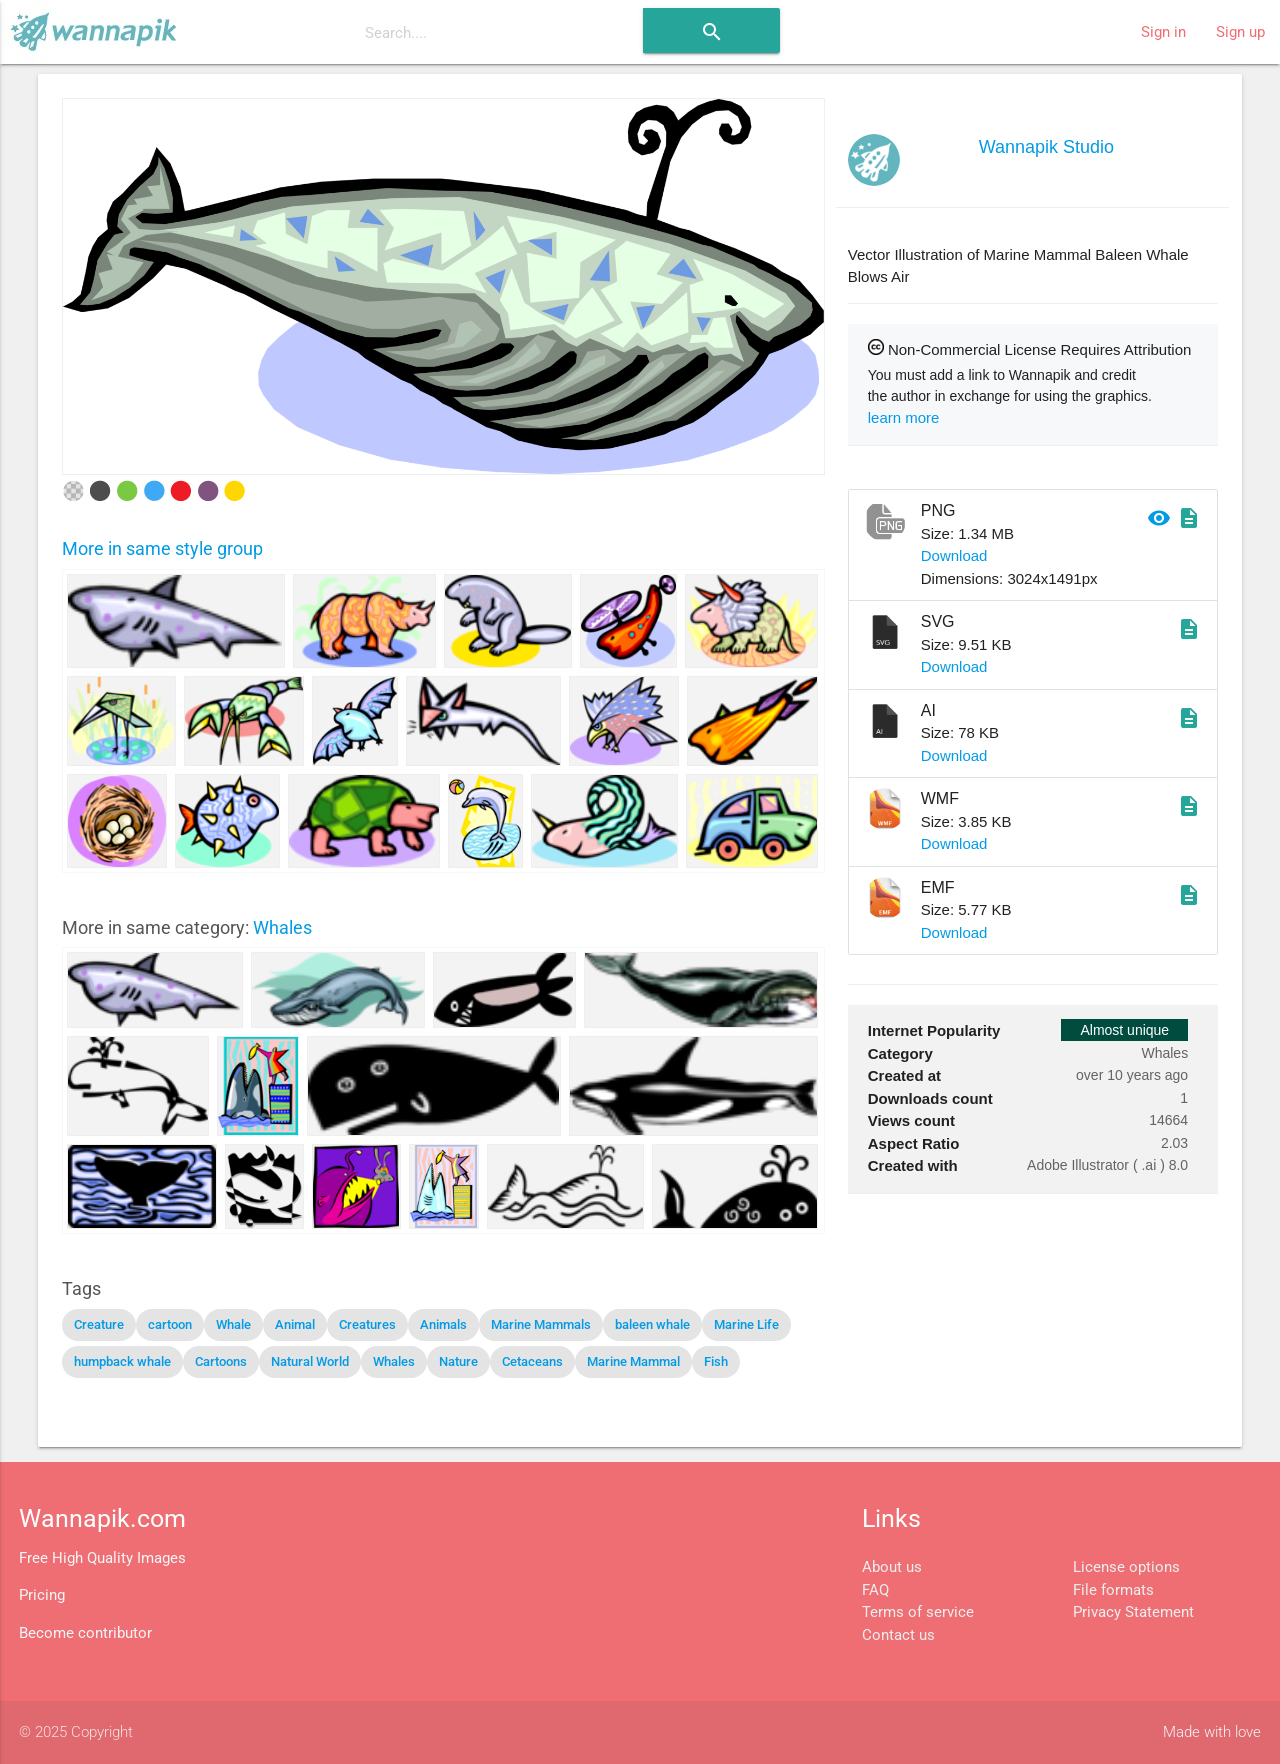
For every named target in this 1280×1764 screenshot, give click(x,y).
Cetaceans (532, 1361)
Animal (295, 1324)
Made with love (1212, 1732)
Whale (233, 1324)
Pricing (42, 1595)
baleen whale (652, 1324)
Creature (99, 1324)
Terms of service (918, 1612)
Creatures (367, 1324)
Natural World (310, 1361)
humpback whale (122, 1361)
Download (954, 555)
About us (892, 1567)
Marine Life (746, 1324)
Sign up (1240, 32)
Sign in (1163, 32)
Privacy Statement (1133, 1612)
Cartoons (221, 1361)
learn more (904, 417)
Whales (282, 927)
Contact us (898, 1635)
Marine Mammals (541, 1324)
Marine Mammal (633, 1361)
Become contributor (85, 1633)
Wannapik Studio (1046, 147)
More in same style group (162, 548)
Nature (458, 1361)
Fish (716, 1361)
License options (1126, 1567)
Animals (443, 1324)
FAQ (875, 1590)
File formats (1113, 1590)
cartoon (170, 1324)
